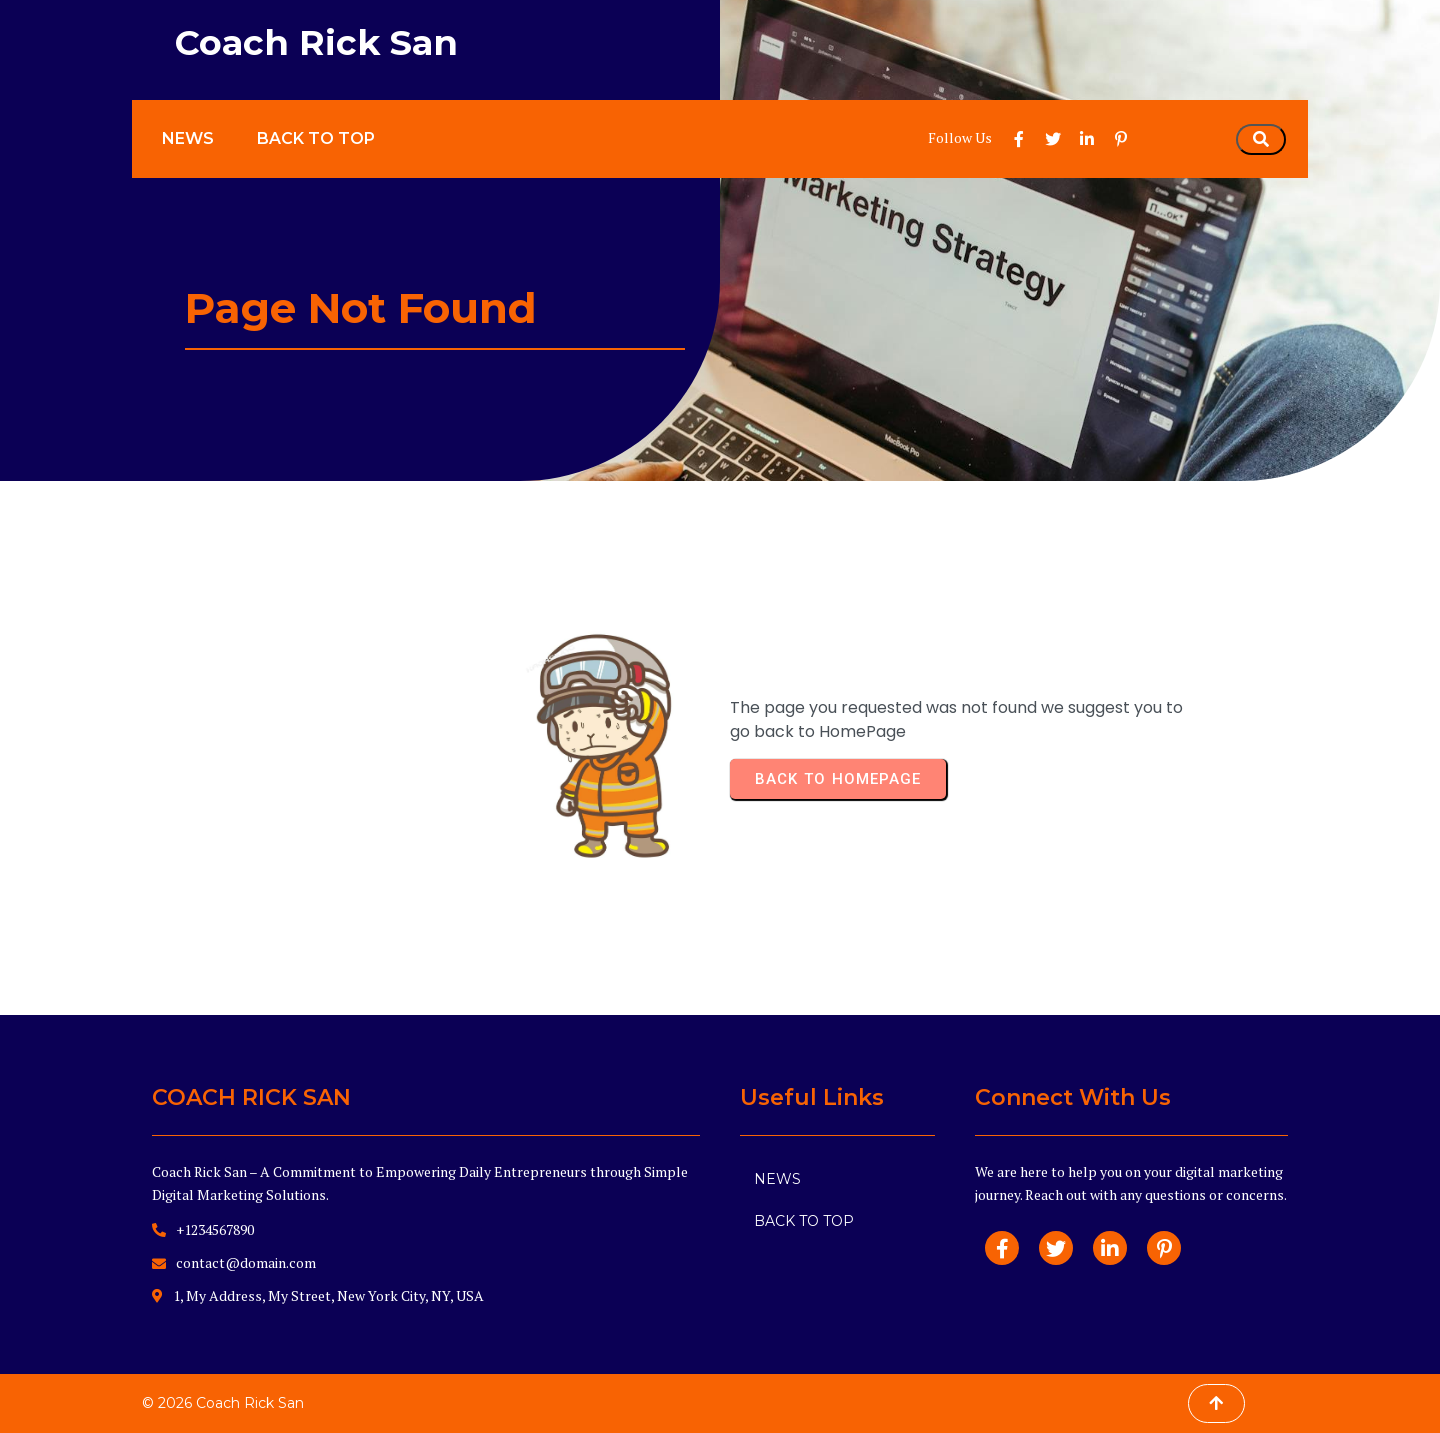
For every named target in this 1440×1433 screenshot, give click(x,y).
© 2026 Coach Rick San (223, 1403)
